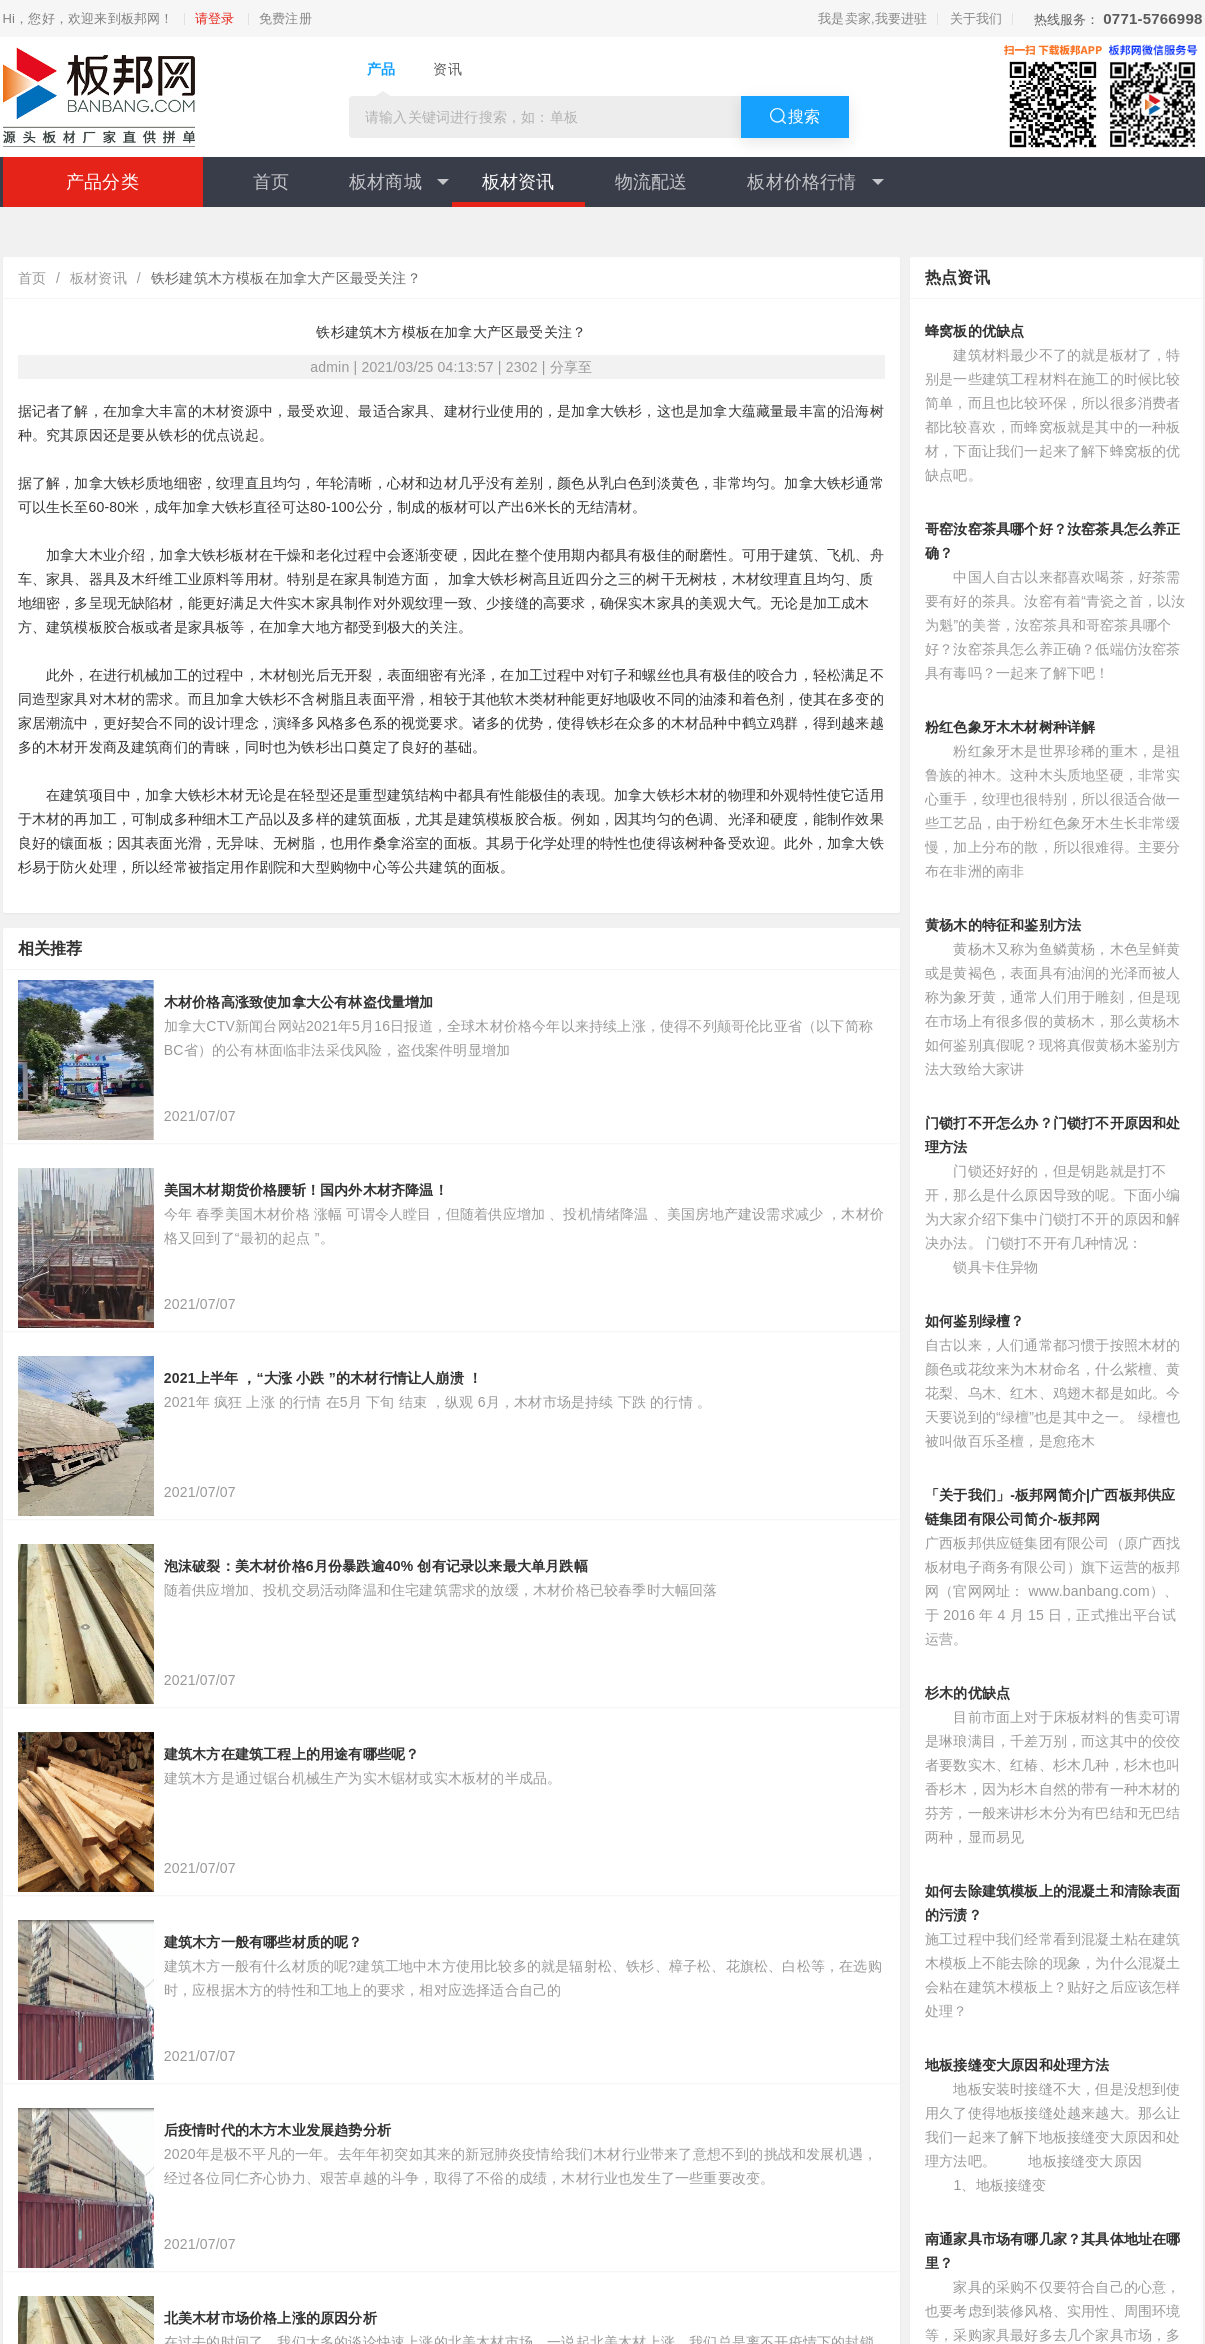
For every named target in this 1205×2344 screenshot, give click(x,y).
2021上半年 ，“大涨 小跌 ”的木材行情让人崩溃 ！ (323, 1378)
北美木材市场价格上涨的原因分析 (270, 2318)
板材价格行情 (815, 182)
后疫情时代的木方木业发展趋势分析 (277, 2130)
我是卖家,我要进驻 (872, 18)
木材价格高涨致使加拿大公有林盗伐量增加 (299, 1002)
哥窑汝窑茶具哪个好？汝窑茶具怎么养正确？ (1053, 541)
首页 (271, 182)
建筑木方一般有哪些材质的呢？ (263, 1942)
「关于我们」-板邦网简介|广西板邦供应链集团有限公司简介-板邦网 (1050, 1507)
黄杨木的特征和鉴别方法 (1003, 925)
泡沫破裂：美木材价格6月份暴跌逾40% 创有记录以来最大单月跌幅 (376, 1566)
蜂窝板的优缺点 (974, 331)
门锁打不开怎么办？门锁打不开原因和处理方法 (1053, 1135)
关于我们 (976, 18)
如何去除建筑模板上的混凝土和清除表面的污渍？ (1053, 1903)
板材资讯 (518, 182)
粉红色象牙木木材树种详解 (1010, 727)
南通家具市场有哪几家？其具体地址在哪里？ (1053, 2251)
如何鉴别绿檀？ (974, 1321)
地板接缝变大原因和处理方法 (1017, 2065)
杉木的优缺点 (967, 1693)
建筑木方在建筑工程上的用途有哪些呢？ (292, 1754)
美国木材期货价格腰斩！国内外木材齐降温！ (306, 1190)
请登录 (215, 19)
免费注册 (285, 19)
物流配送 (651, 182)
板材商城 (399, 182)
